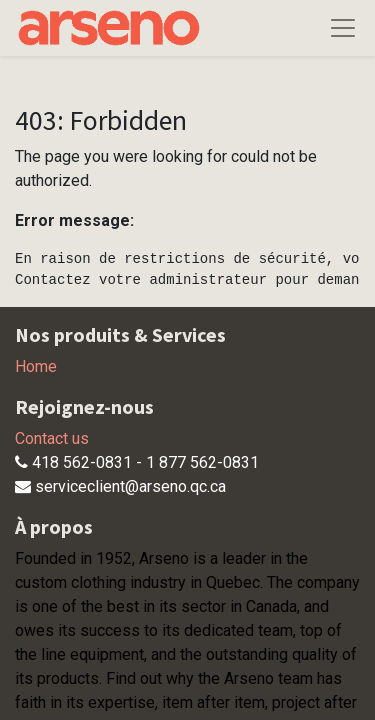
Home (36, 366)
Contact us (52, 438)
